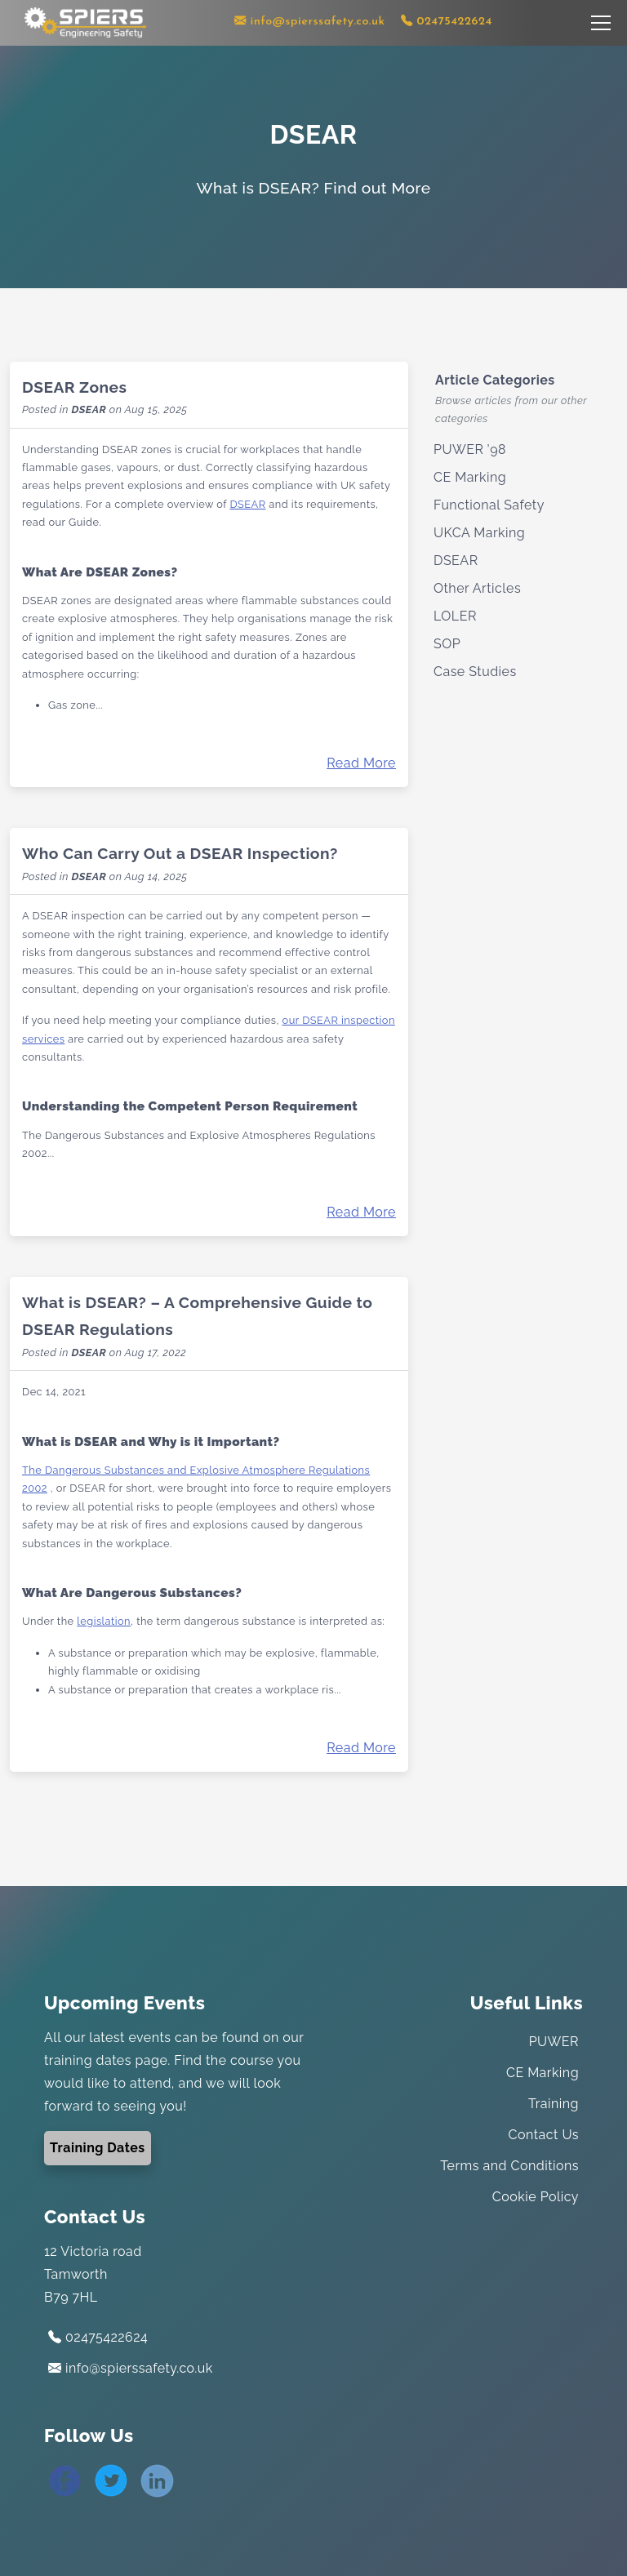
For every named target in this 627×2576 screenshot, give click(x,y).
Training (553, 2103)
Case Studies (475, 671)
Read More (361, 763)
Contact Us (544, 2134)
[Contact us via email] (309, 22)
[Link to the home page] (85, 22)
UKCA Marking (479, 533)
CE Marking (470, 477)
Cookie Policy (535, 2197)
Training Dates (97, 2148)
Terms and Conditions (509, 2165)
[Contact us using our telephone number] (446, 22)
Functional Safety (489, 505)
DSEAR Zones (74, 387)
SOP (447, 644)
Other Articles (477, 588)
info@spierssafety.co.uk (130, 2368)
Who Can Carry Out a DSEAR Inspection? (180, 853)
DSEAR (88, 409)
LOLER (455, 616)
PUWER (554, 2041)
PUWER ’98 (470, 449)
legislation (104, 1621)
